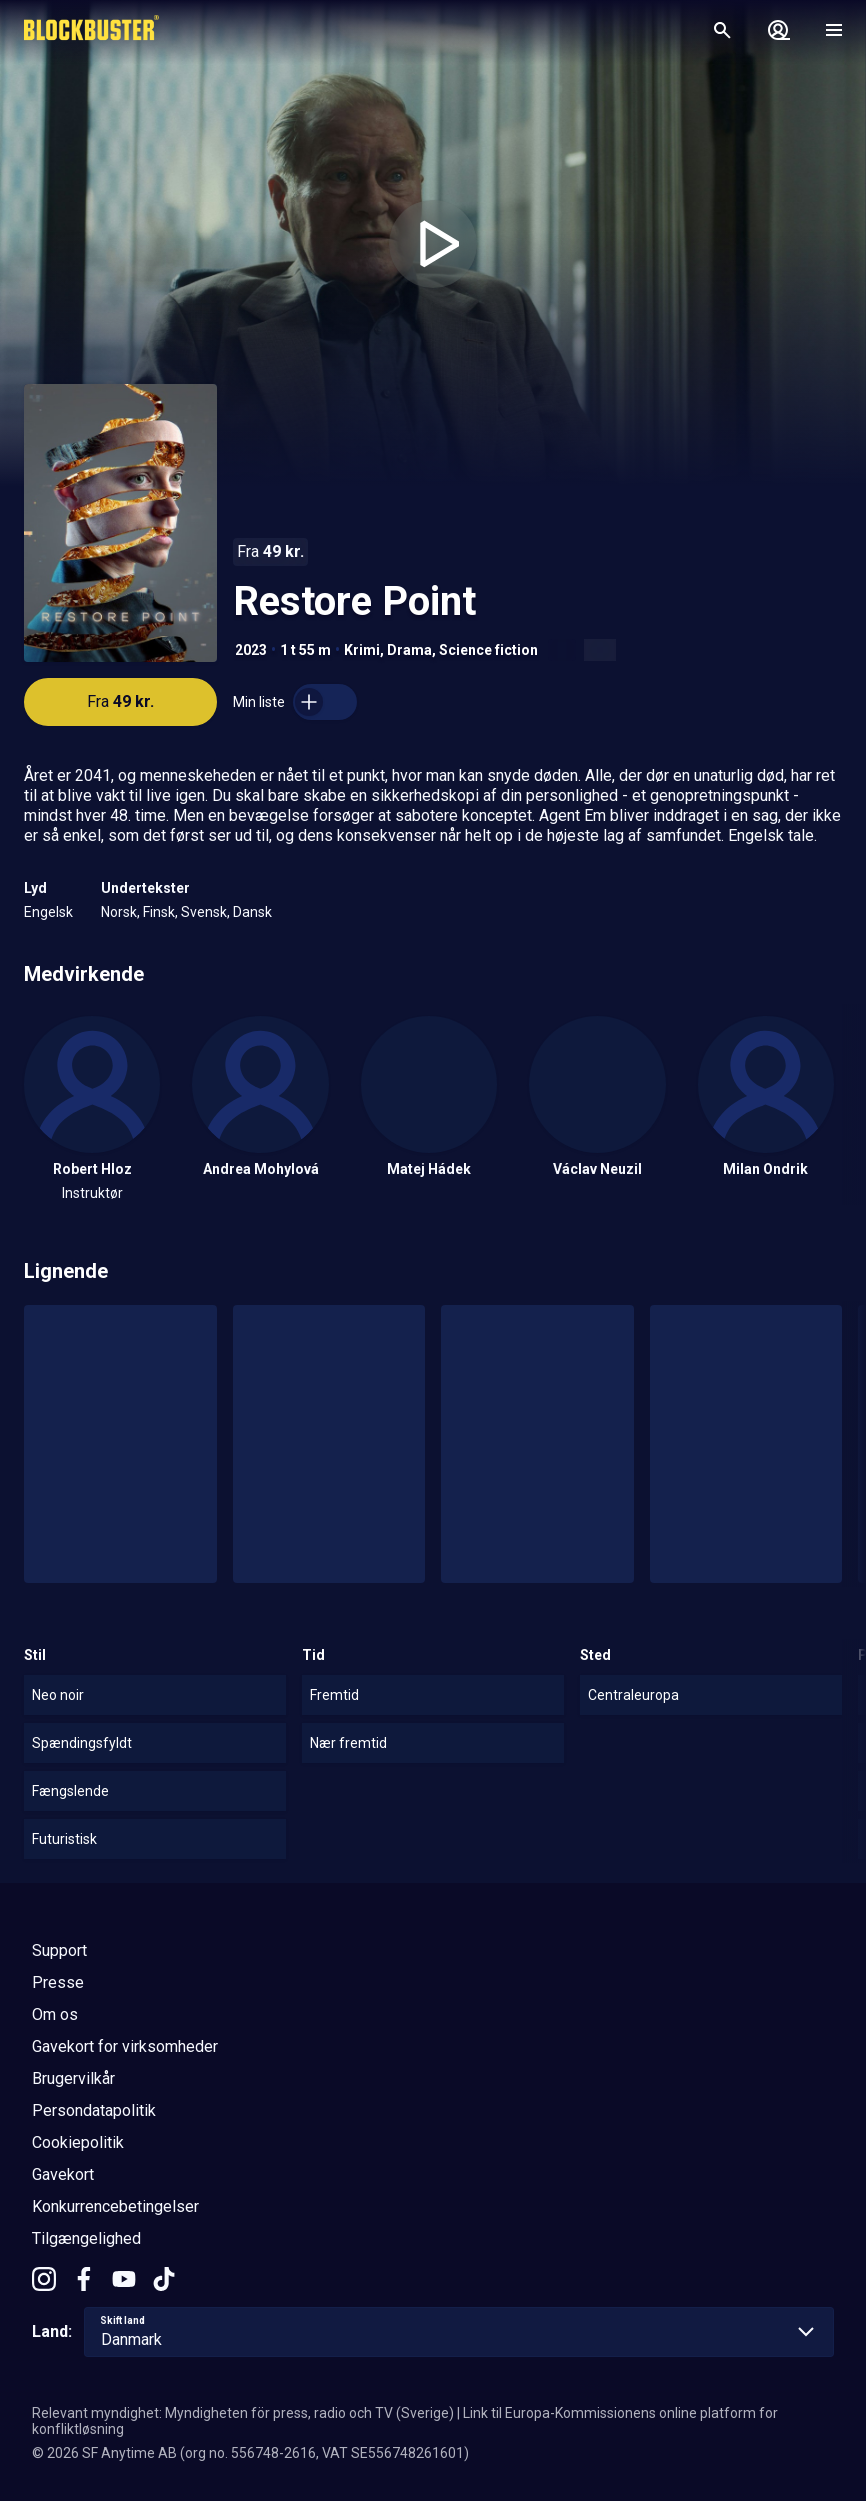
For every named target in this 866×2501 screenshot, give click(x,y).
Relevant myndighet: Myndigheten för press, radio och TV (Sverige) (243, 2413)
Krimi (362, 650)
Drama (409, 650)
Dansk (252, 912)
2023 (251, 650)
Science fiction (488, 650)
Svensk (204, 912)
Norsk (119, 912)
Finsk (159, 912)
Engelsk (48, 912)
